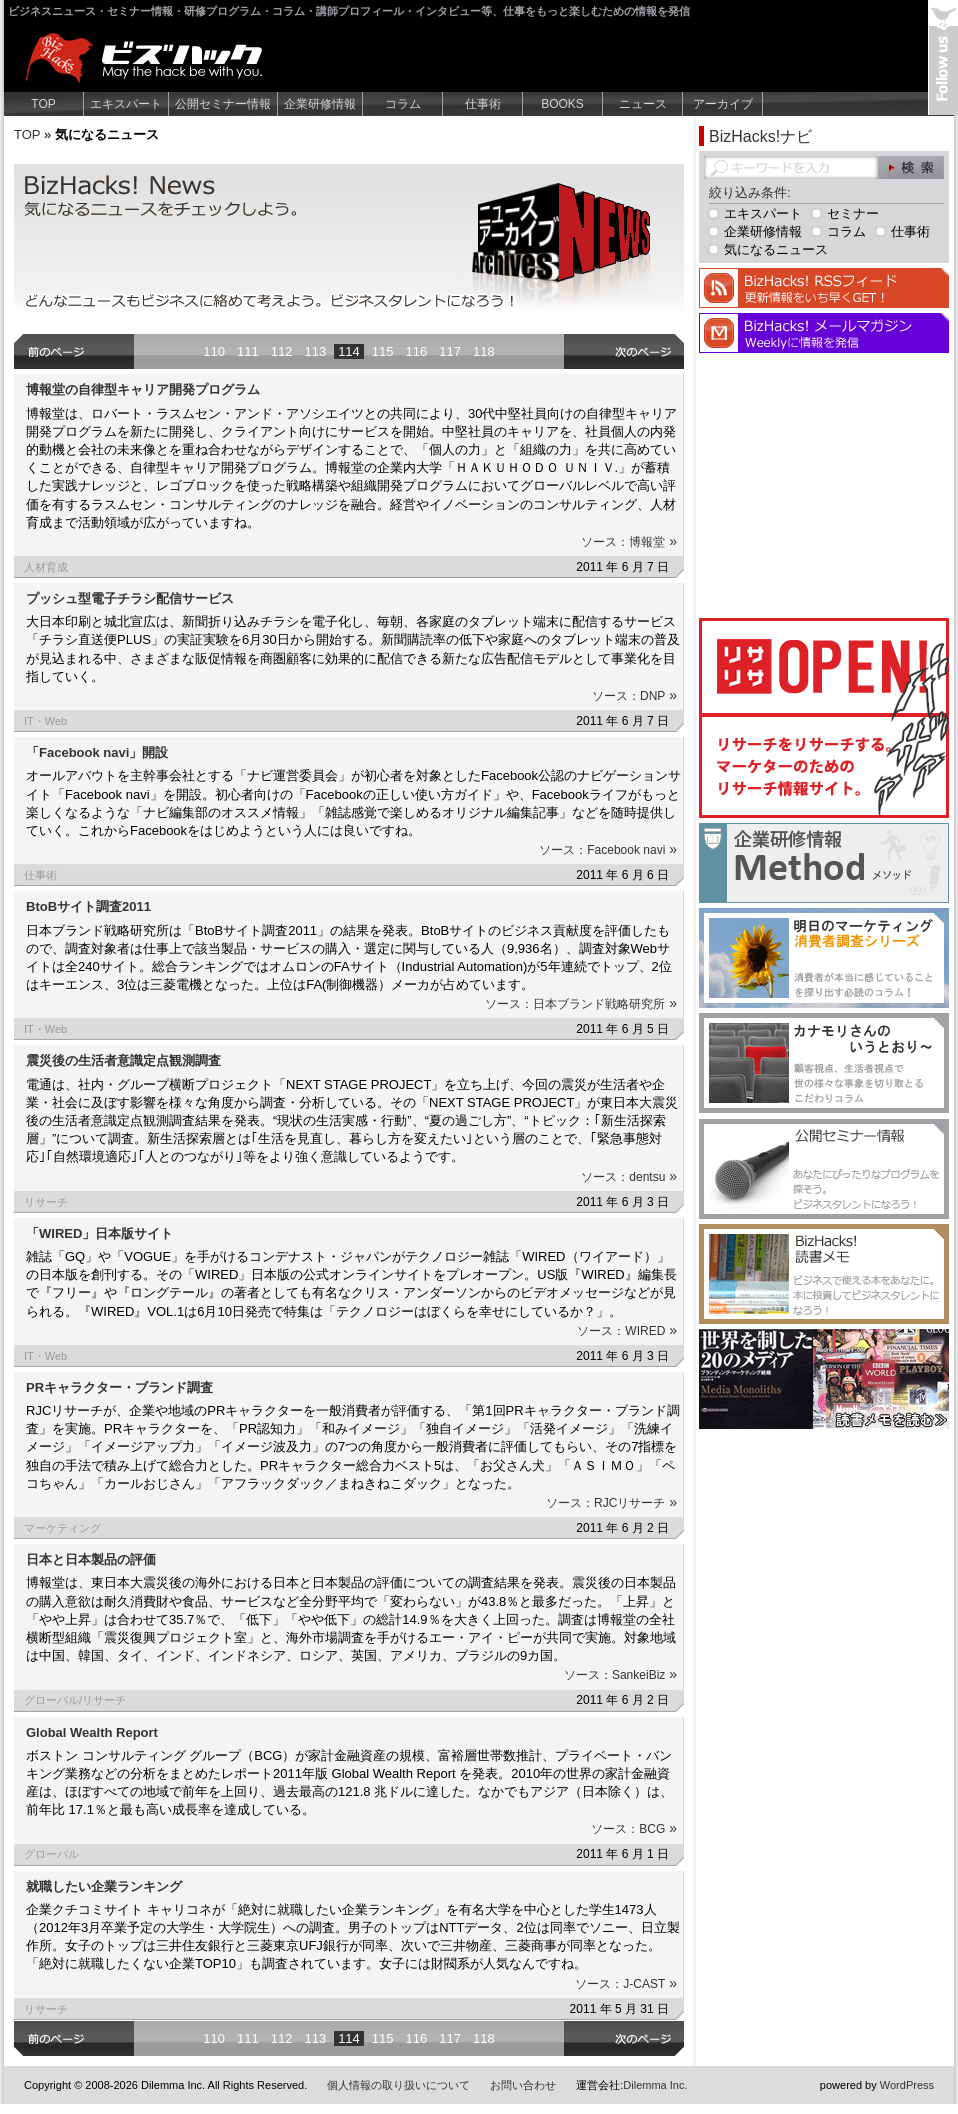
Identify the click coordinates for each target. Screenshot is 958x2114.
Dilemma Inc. (655, 2085)
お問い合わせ (523, 2085)
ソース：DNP (634, 696)
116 (417, 351)
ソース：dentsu (629, 1177)
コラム (403, 104)
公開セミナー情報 (223, 104)
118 (484, 351)
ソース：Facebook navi (608, 850)
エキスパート (126, 104)
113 (315, 351)
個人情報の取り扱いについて (398, 2085)
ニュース (643, 104)
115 (383, 351)
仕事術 (483, 104)
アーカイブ (723, 104)
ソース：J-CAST (626, 1984)
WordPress (907, 2085)
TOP (43, 104)
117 (450, 351)
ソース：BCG (634, 1829)
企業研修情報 (320, 104)
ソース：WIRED (627, 1331)
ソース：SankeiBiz (620, 1675)
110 (214, 351)
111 (248, 351)
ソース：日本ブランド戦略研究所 (581, 1004)
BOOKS (562, 104)
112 (282, 351)
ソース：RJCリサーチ (611, 1503)
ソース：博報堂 (629, 542)
